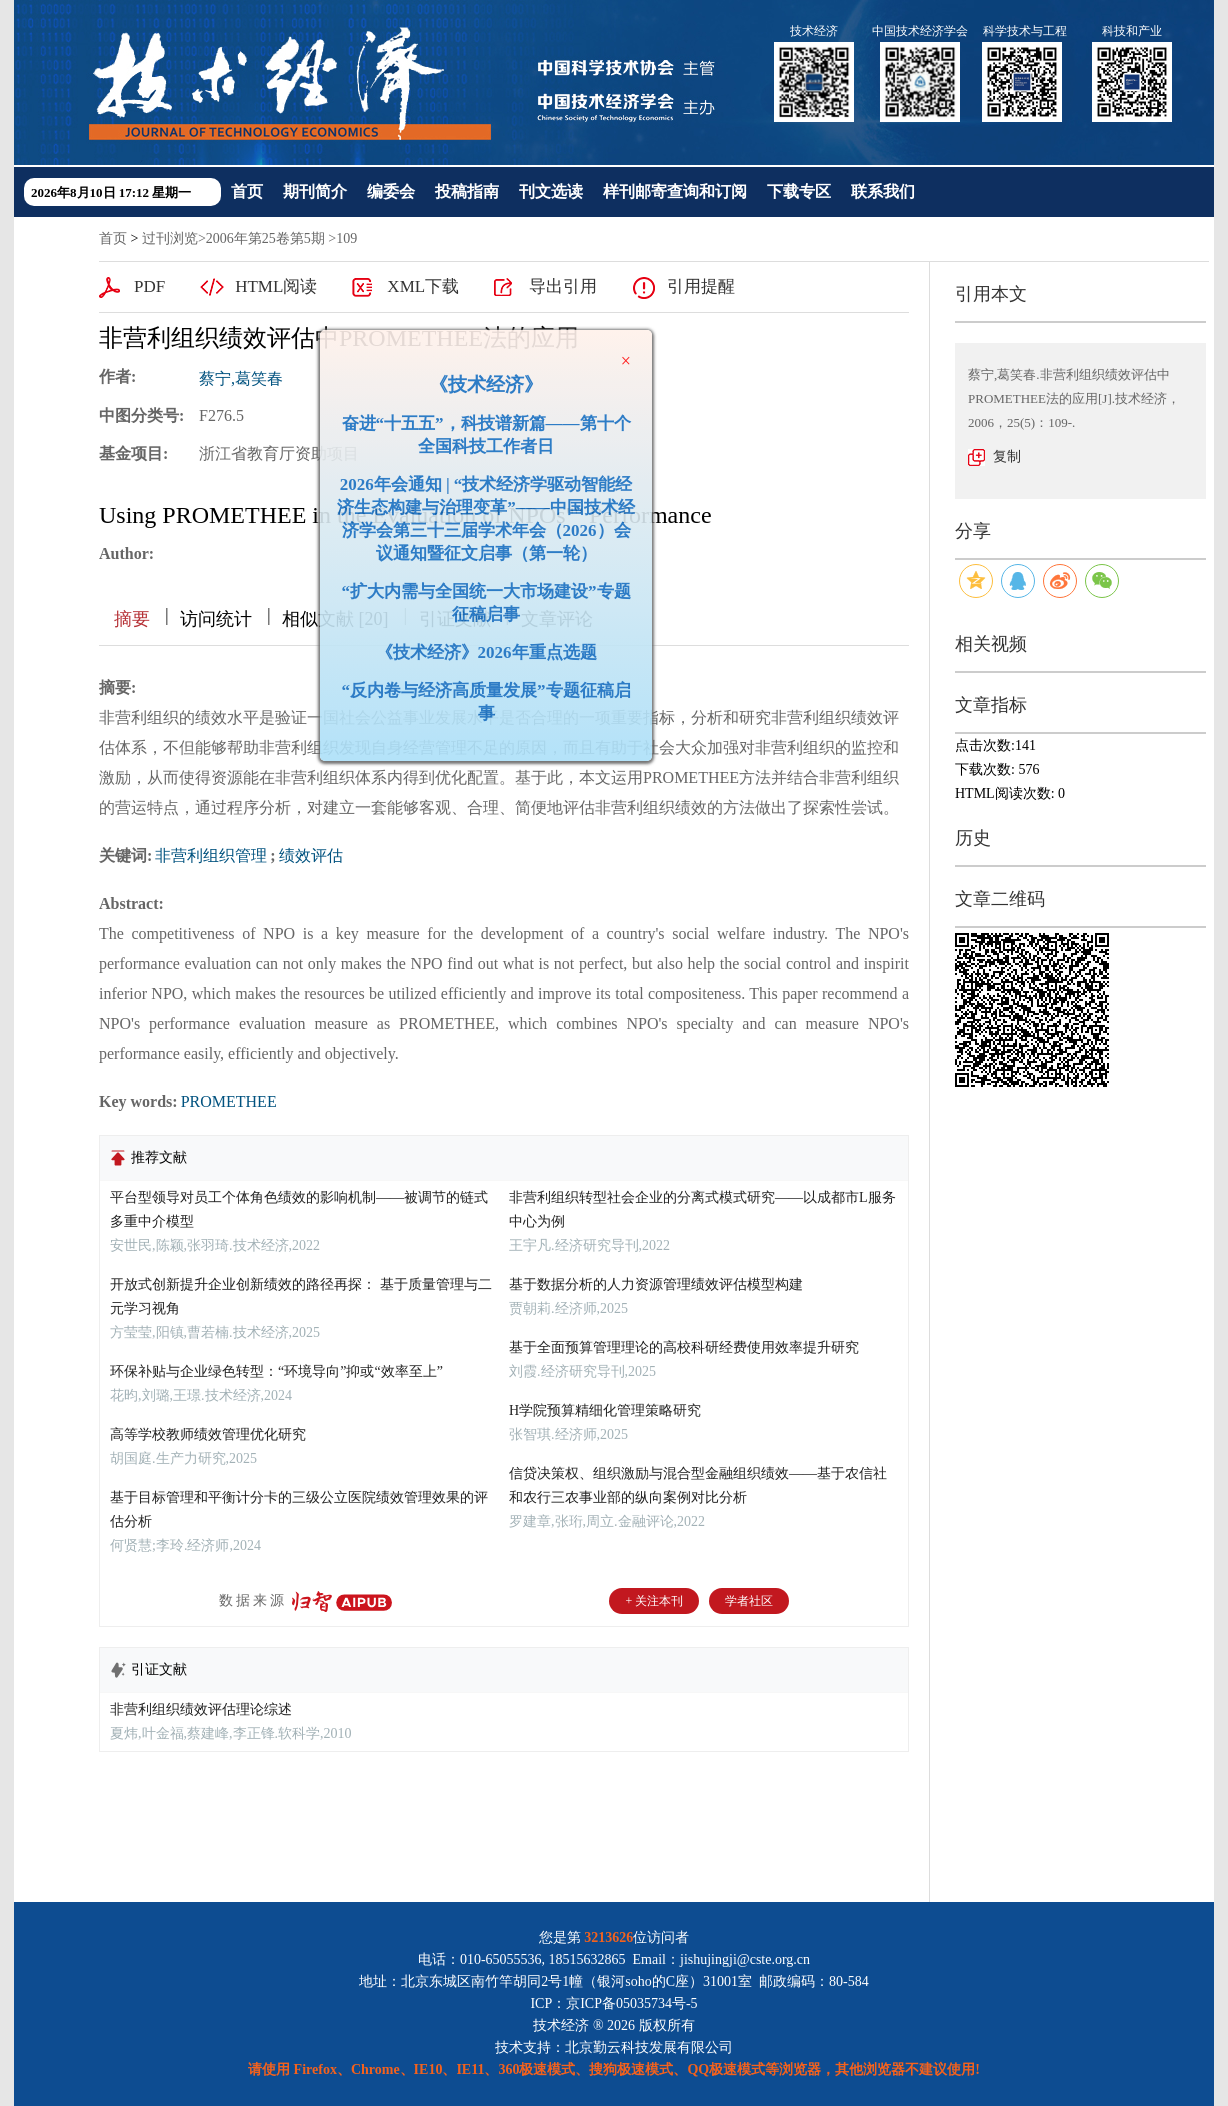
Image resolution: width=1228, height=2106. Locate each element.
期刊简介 (315, 191)
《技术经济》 (479, 377)
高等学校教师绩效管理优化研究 (208, 1434)
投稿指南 (467, 191)
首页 (247, 191)
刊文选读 (551, 191)
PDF (149, 286)
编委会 (391, 191)
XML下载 (423, 286)
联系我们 (883, 191)
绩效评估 (311, 855)
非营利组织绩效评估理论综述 (201, 1709)
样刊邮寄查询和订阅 (675, 191)
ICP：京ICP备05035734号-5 (613, 2003)
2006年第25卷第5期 (265, 238)
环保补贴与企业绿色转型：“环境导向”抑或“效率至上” (276, 1371)
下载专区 (799, 191)
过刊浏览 (170, 238)
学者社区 (749, 1601)
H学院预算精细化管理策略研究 (605, 1410)
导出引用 (563, 286)
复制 (1007, 456)
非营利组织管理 (211, 855)
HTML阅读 (276, 286)
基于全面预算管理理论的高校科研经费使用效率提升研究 (684, 1347)
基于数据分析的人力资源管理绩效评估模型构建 (656, 1284)
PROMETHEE (229, 1101)
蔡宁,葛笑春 (241, 378)
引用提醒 (701, 286)
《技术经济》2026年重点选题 (479, 645)
